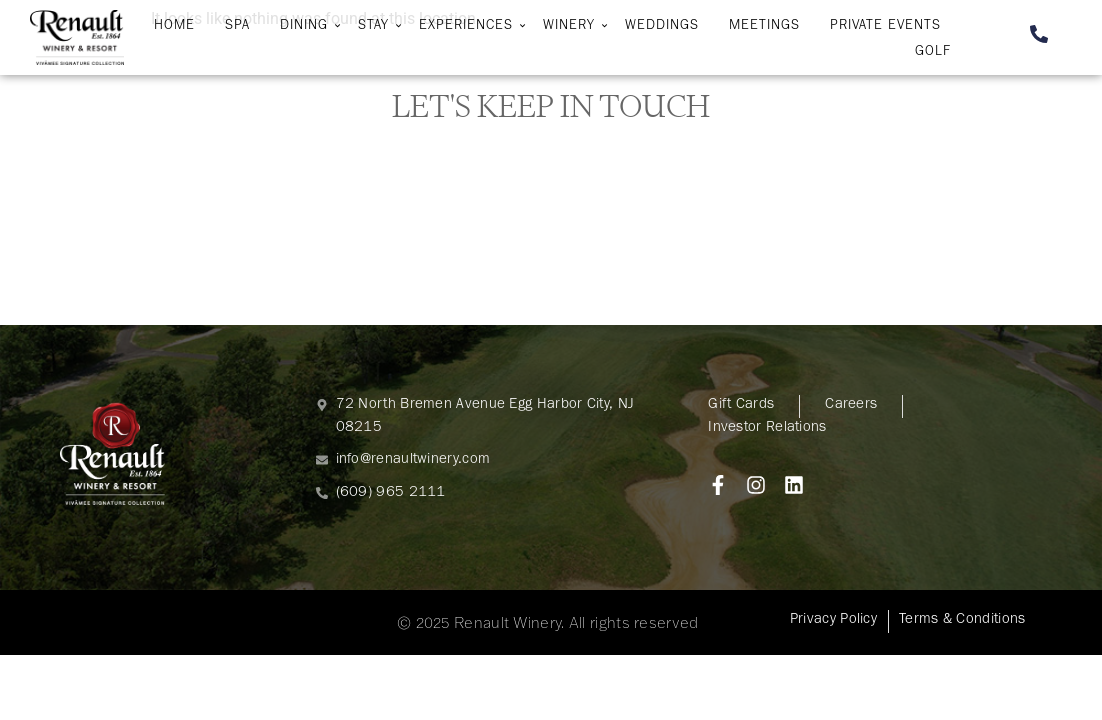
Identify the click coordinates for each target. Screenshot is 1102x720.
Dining (306, 27)
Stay (376, 27)
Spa (237, 27)
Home (174, 27)
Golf (933, 53)
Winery (571, 27)
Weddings (662, 27)
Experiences (468, 27)
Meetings (764, 27)
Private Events (885, 27)
